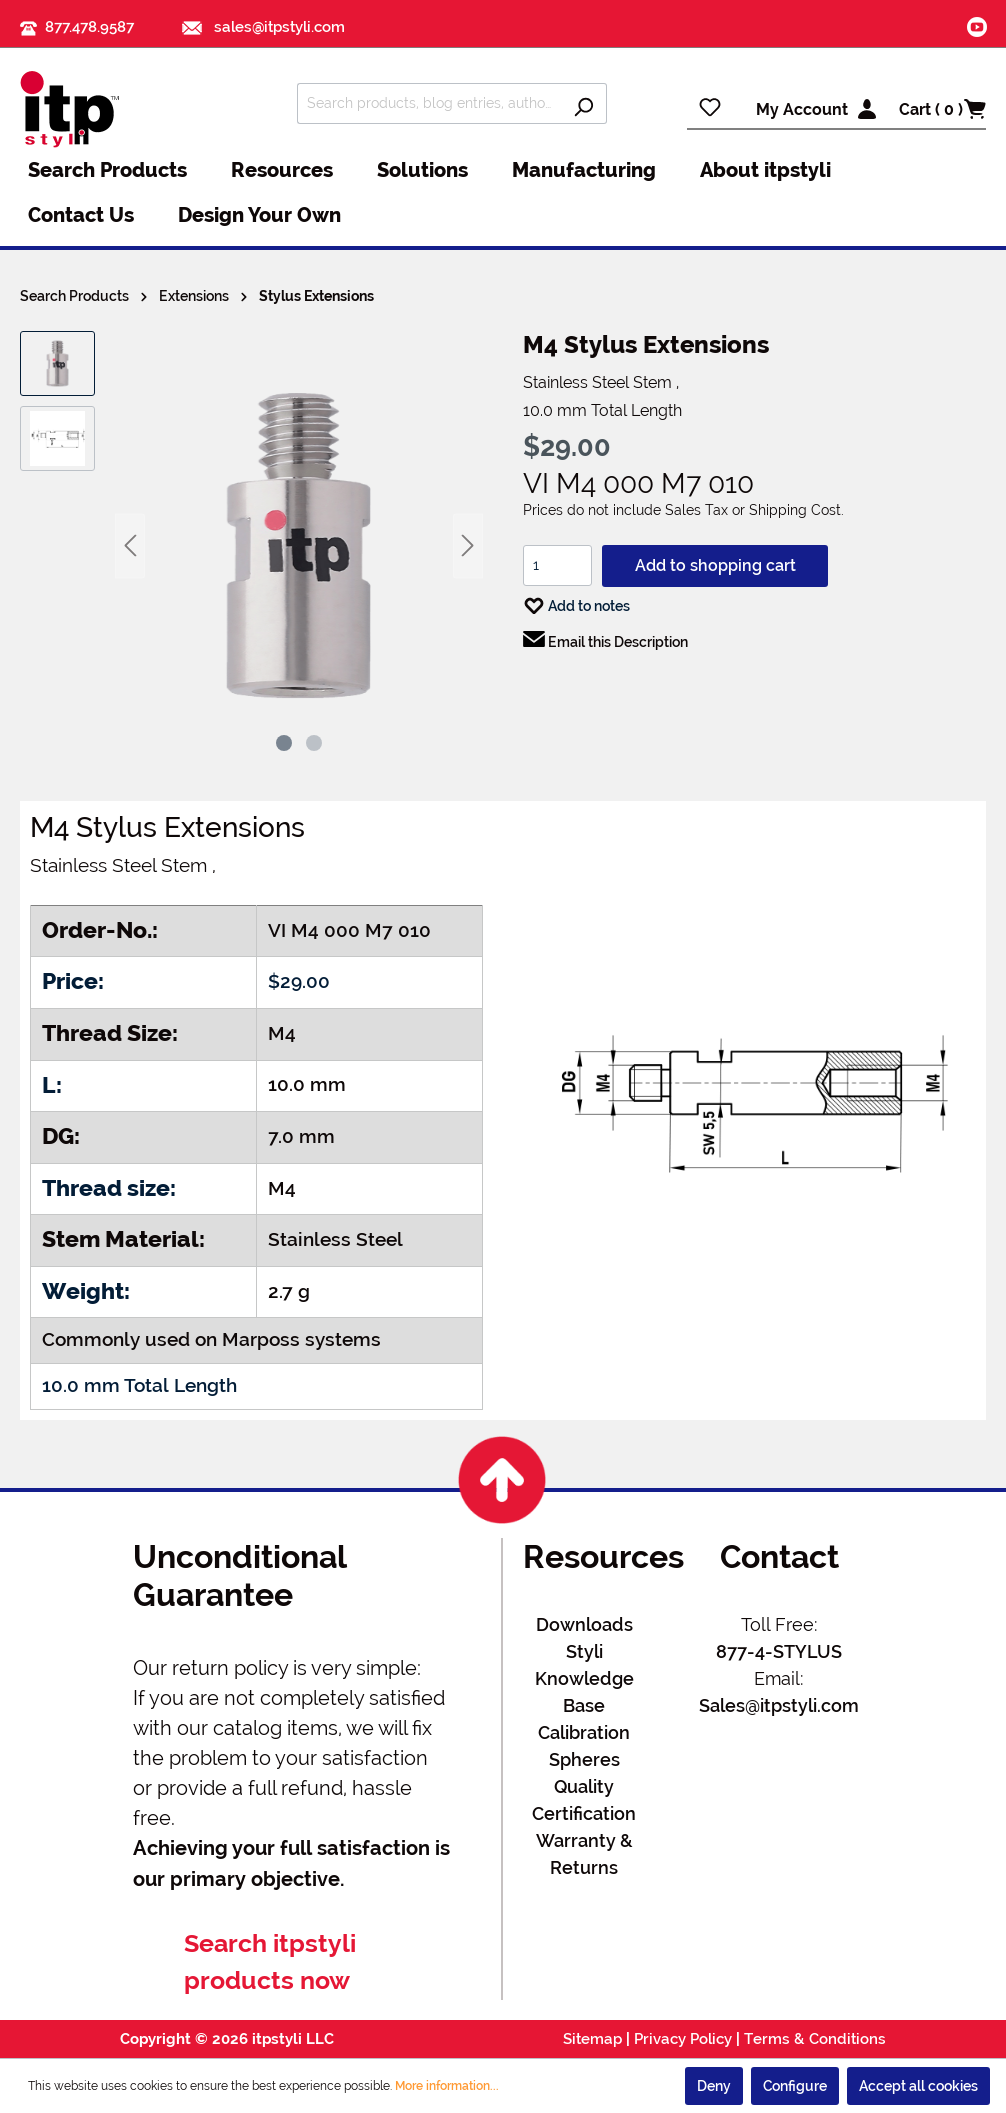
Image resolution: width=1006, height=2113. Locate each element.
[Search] (583, 103)
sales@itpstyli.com (263, 27)
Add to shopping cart (715, 565)
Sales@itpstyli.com (779, 1705)
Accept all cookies (918, 2086)
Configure (795, 2086)
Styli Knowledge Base (584, 1678)
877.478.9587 (89, 27)
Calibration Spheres (584, 1746)
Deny (714, 2086)
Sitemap (592, 2039)
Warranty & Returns (584, 1854)
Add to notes (576, 601)
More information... (447, 2086)
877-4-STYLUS (779, 1651)
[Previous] (130, 545)
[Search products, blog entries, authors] (429, 103)
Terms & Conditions (815, 2039)
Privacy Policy (683, 2039)
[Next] (468, 545)
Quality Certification (584, 1800)
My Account (802, 109)
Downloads (584, 1624)
